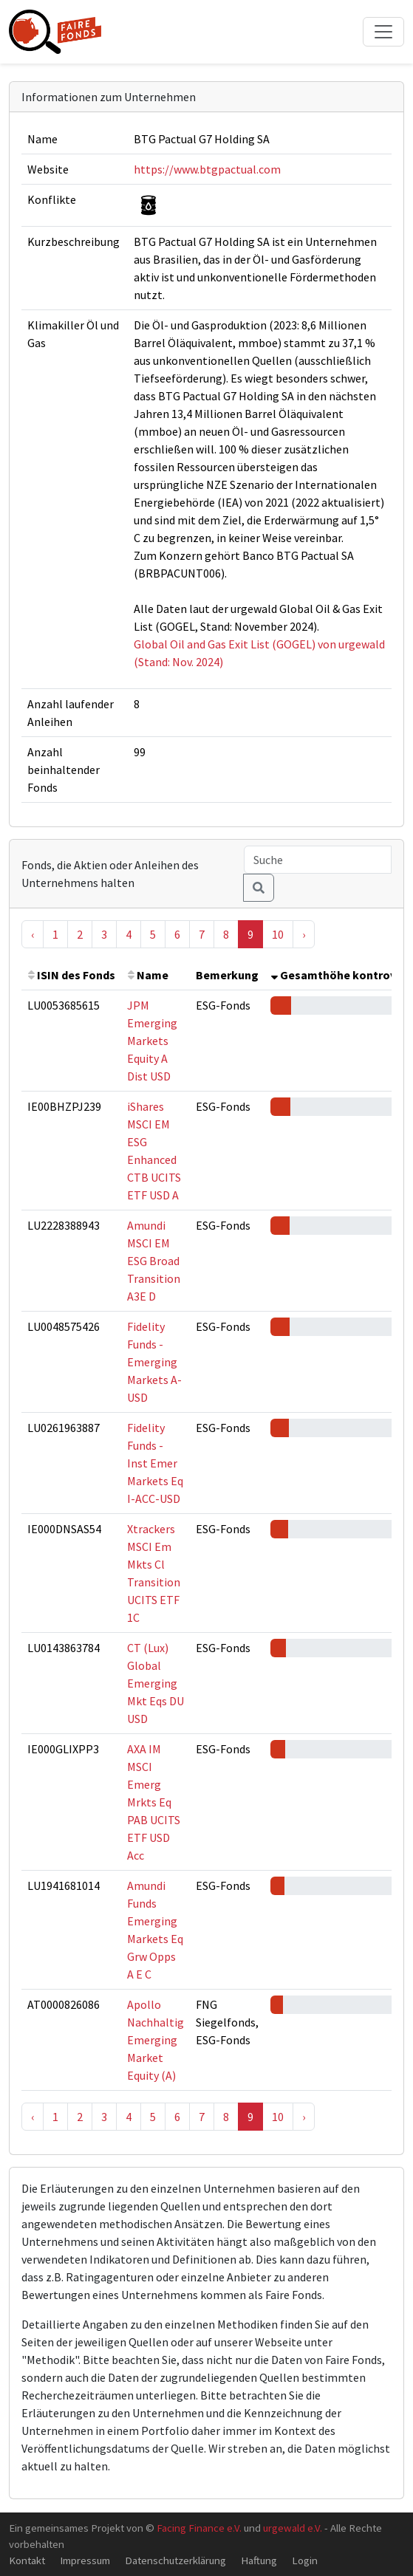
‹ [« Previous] (32, 934)
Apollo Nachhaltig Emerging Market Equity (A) (155, 2040)
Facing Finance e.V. (199, 2528)
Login (305, 2560)
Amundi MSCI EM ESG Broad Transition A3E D (153, 1261)
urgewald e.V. (292, 2528)
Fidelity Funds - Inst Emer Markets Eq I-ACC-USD (155, 1463)
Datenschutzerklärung (175, 2560)
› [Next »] (303, 934)
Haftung (259, 2560)
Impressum (85, 2560)
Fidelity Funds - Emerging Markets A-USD (154, 1362)
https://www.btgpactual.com (207, 169)
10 (278, 934)
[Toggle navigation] (383, 32)
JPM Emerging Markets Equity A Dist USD (152, 1040)
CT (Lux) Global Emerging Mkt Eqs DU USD (155, 1683)
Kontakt (27, 2560)
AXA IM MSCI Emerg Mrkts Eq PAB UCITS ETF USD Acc (153, 1802)
